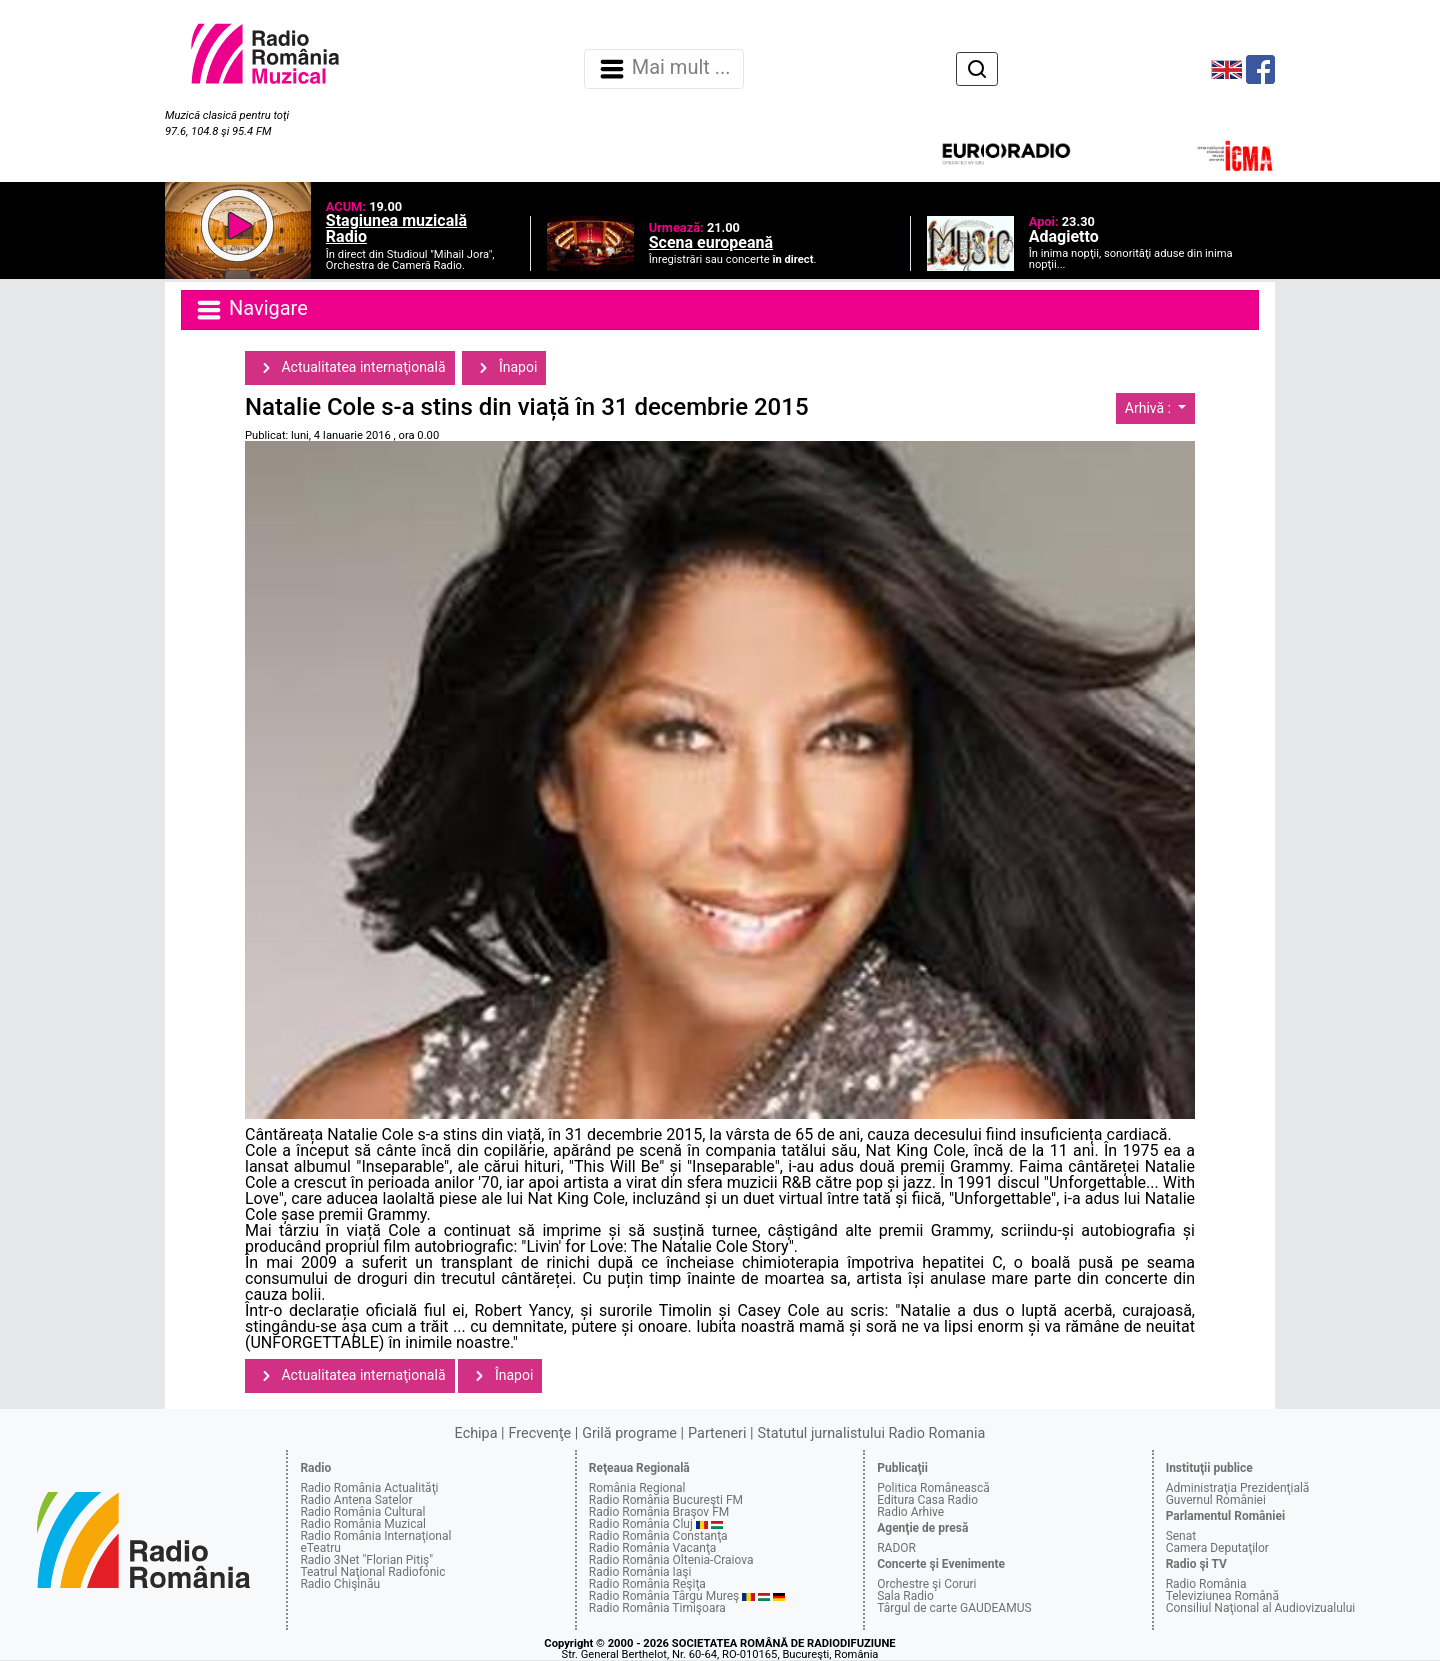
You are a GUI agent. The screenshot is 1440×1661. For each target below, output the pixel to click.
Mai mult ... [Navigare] (664, 69)
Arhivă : (1150, 408)
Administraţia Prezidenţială (1238, 1488)
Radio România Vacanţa (653, 1548)
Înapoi (504, 368)
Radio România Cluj (641, 1524)
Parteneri (717, 1433)
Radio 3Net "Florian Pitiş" (366, 1560)
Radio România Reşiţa (647, 1584)
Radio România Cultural (362, 1512)
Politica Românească (933, 1488)
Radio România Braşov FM (659, 1512)
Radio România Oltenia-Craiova (671, 1560)
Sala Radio (905, 1596)
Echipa (476, 1433)
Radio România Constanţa (658, 1536)
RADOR (896, 1548)
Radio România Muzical (362, 1524)
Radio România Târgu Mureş (664, 1596)
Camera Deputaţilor (1217, 1548)
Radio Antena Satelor (356, 1500)
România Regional (637, 1488)
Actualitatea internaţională (350, 368)
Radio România (1206, 1584)
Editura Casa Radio (927, 1500)
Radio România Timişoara (657, 1608)
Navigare (251, 310)
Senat (1181, 1536)
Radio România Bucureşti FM (666, 1500)
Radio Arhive (910, 1512)
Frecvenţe (540, 1433)
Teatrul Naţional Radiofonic (372, 1572)
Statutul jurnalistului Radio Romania (871, 1433)
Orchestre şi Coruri (926, 1584)
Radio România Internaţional (375, 1536)
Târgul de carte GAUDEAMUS (954, 1608)
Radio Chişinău (340, 1584)
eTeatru (320, 1548)
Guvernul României (1216, 1500)
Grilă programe (629, 1433)
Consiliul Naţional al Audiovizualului (1261, 1608)
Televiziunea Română (1222, 1596)
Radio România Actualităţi (369, 1488)
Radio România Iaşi (640, 1572)
